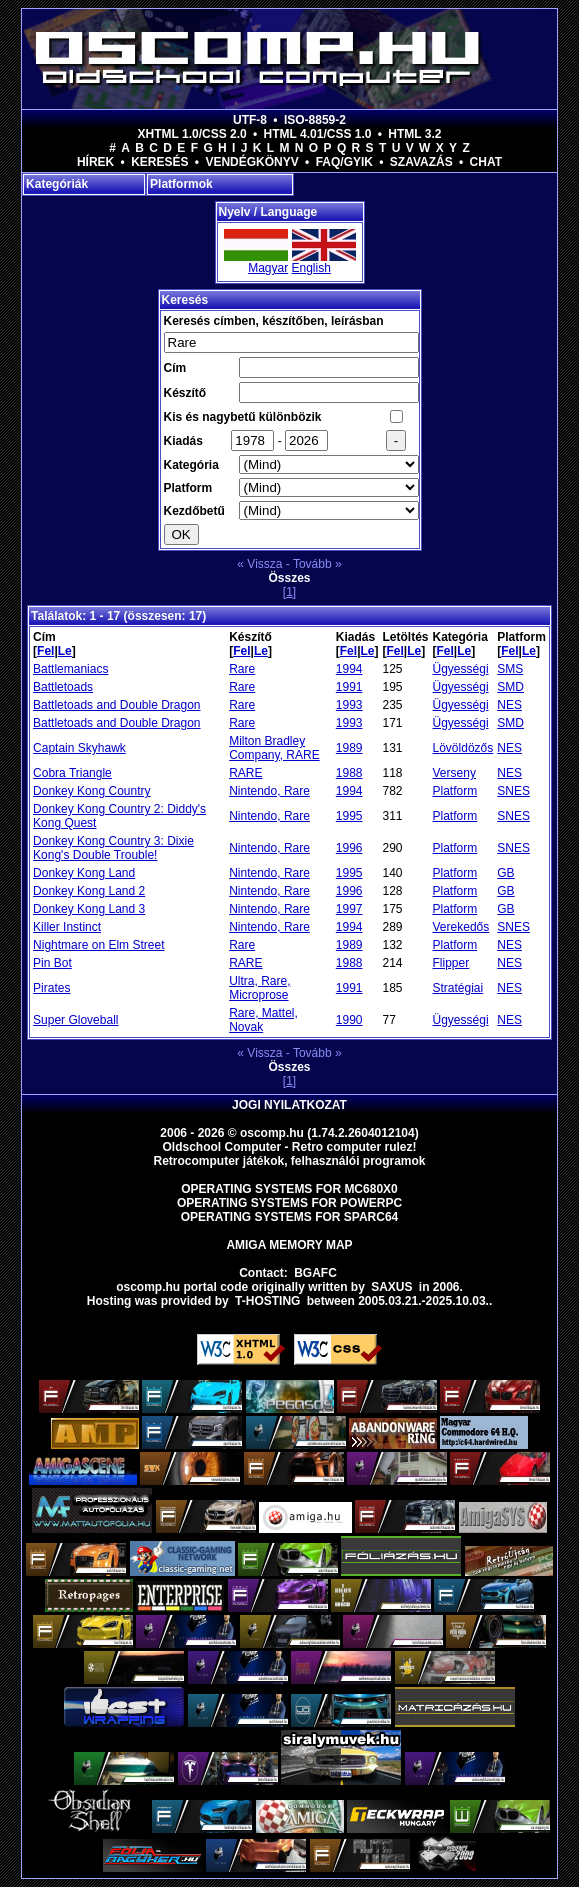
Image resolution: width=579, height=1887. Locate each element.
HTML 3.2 (414, 134)
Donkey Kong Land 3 (89, 909)
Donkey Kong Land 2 (89, 891)
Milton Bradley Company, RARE (274, 748)
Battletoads (63, 687)
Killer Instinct (67, 927)
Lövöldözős (463, 748)
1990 (349, 1020)
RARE (245, 773)
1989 (349, 748)
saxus (391, 1287)
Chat (486, 162)
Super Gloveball (75, 1020)
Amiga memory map (289, 1245)
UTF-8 (250, 120)
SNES (513, 791)
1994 (349, 669)
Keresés (159, 162)
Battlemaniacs (70, 669)
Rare (242, 669)
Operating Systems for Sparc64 (290, 1217)
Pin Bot (52, 963)
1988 (349, 773)
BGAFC (315, 1273)
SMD (510, 687)
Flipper (451, 963)
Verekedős (461, 927)
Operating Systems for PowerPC (289, 1203)
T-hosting (267, 1301)
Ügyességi (461, 669)
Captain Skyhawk (79, 748)
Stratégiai (458, 988)
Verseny (454, 773)
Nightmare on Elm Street (98, 945)
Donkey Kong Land (84, 873)
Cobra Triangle (72, 773)
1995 (349, 816)
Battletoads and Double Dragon (116, 705)
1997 (349, 909)
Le (65, 651)
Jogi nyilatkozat (289, 1105)
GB (505, 873)
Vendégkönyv (251, 162)
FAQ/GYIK (344, 162)
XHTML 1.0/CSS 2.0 (192, 134)
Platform (455, 791)
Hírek (95, 162)
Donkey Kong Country (91, 791)
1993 (349, 705)
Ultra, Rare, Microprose (259, 988)
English (311, 268)
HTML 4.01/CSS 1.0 (318, 134)
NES (509, 705)
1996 (349, 848)
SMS (510, 669)
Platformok (181, 184)
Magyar (268, 268)
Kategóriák (57, 184)
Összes (289, 578)
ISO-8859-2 (315, 120)
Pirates (51, 988)
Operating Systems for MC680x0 (289, 1189)
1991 (349, 687)
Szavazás (421, 162)
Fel (45, 651)
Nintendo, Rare (269, 791)
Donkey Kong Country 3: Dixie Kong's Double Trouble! (113, 848)
